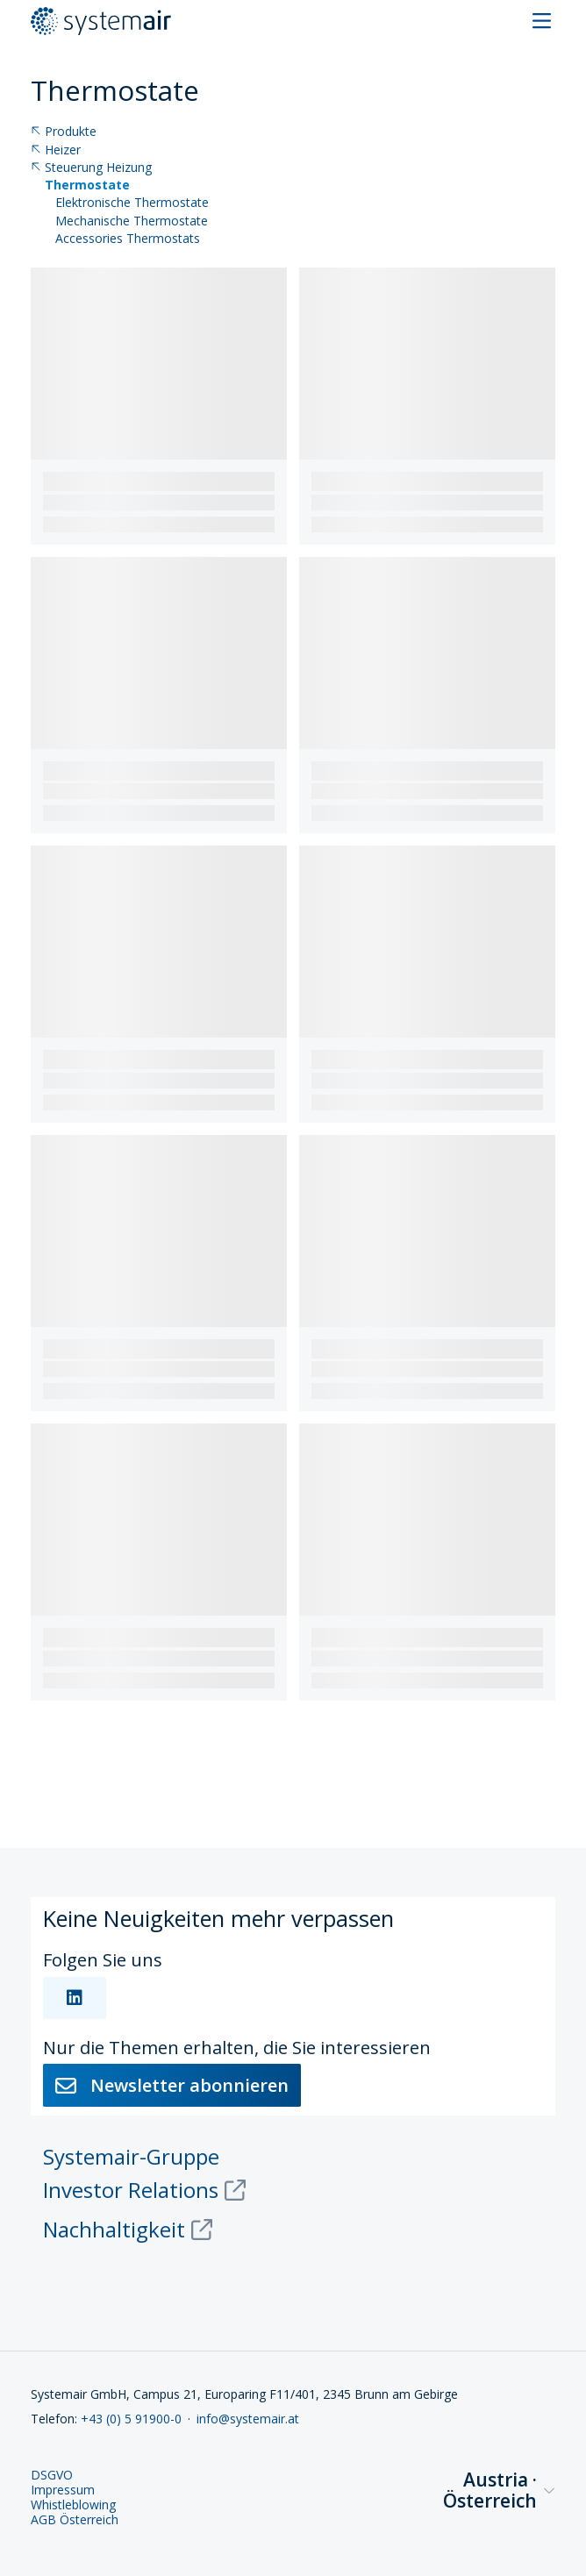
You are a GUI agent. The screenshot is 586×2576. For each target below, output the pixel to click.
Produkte (63, 132)
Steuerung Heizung (91, 168)
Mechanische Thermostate (131, 221)
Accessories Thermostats (127, 239)
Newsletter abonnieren (172, 2085)
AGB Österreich (74, 2520)
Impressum (63, 2490)
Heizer (56, 150)
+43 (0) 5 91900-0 (131, 2418)
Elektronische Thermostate (132, 203)
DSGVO (52, 2475)
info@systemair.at (248, 2418)
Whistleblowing (73, 2505)
